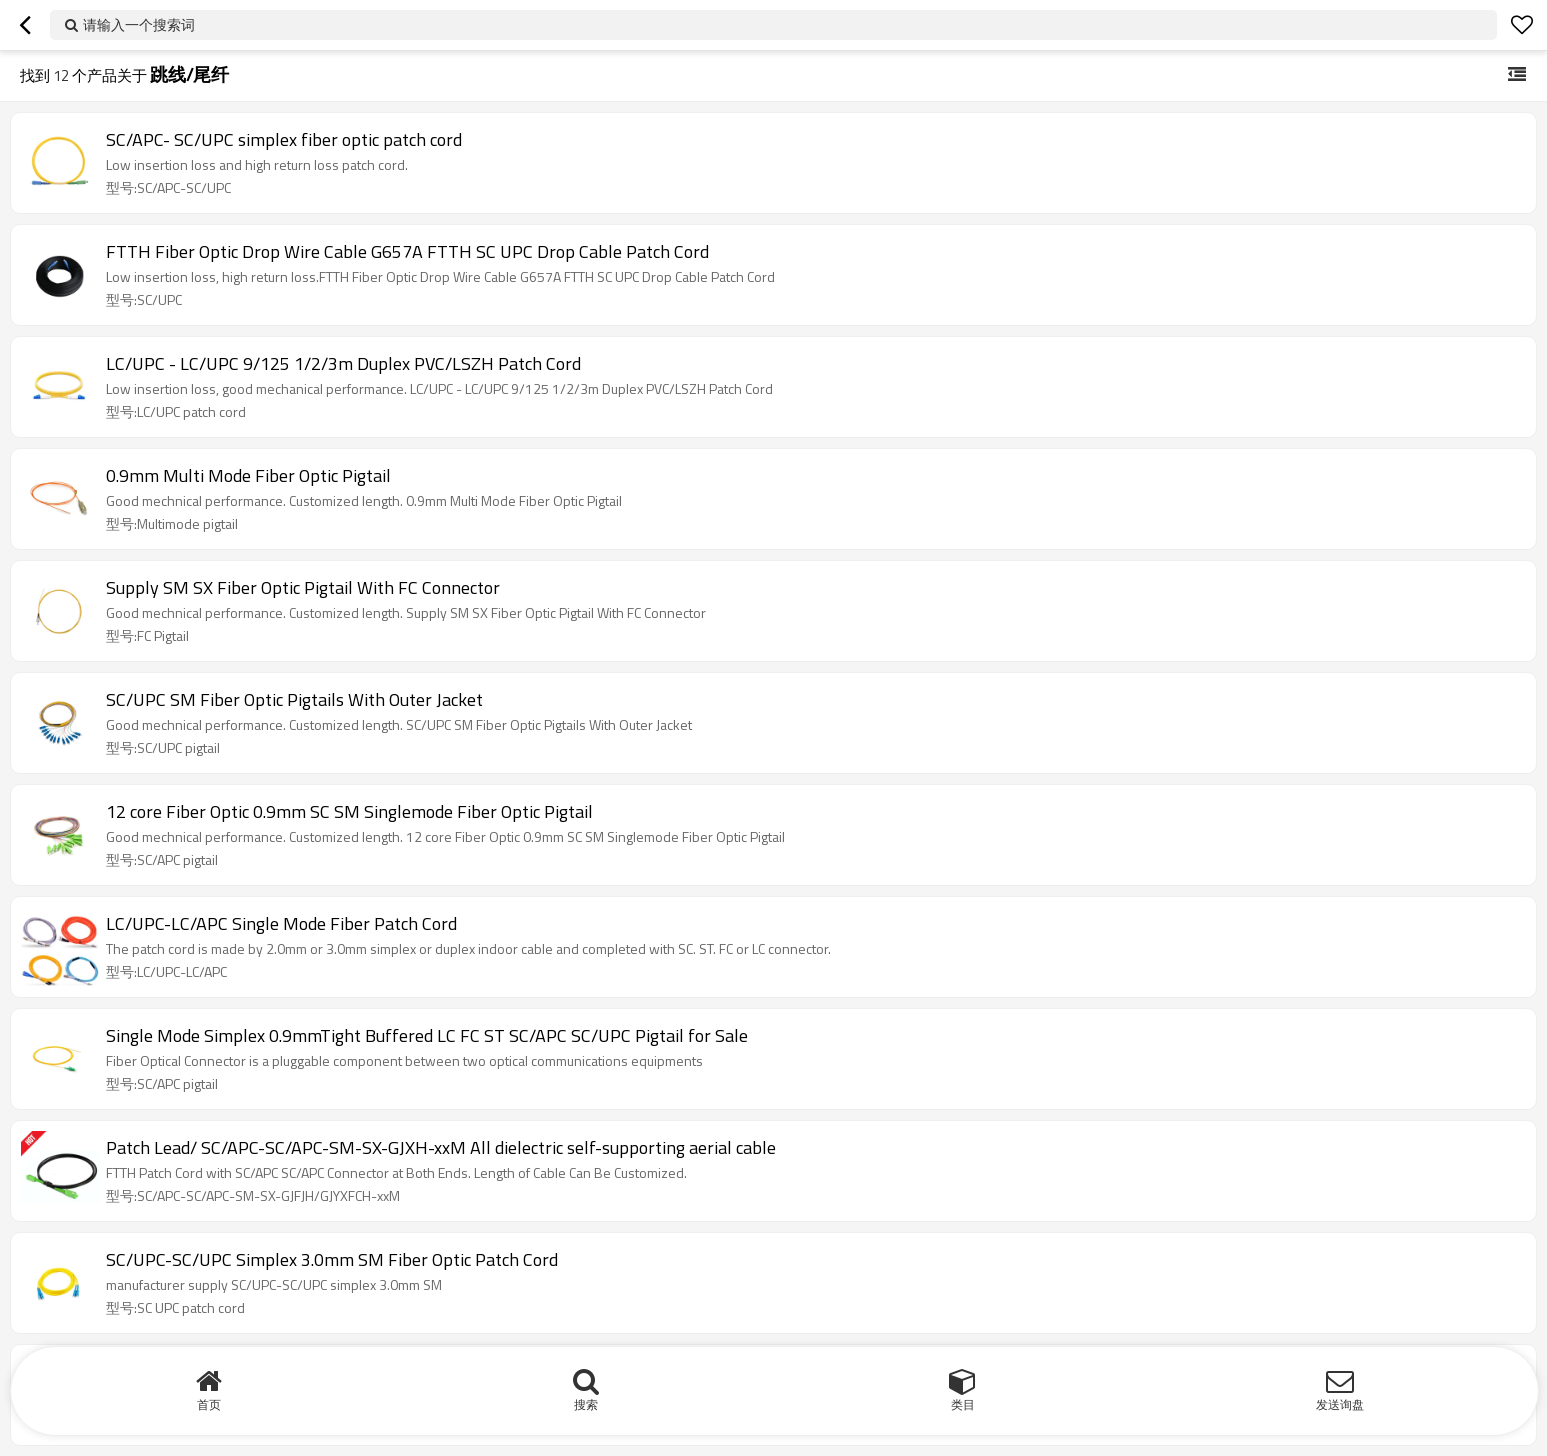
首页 (209, 1404)
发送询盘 (1340, 1404)
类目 (963, 1404)
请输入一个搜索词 (139, 24)
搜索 (586, 1404)
